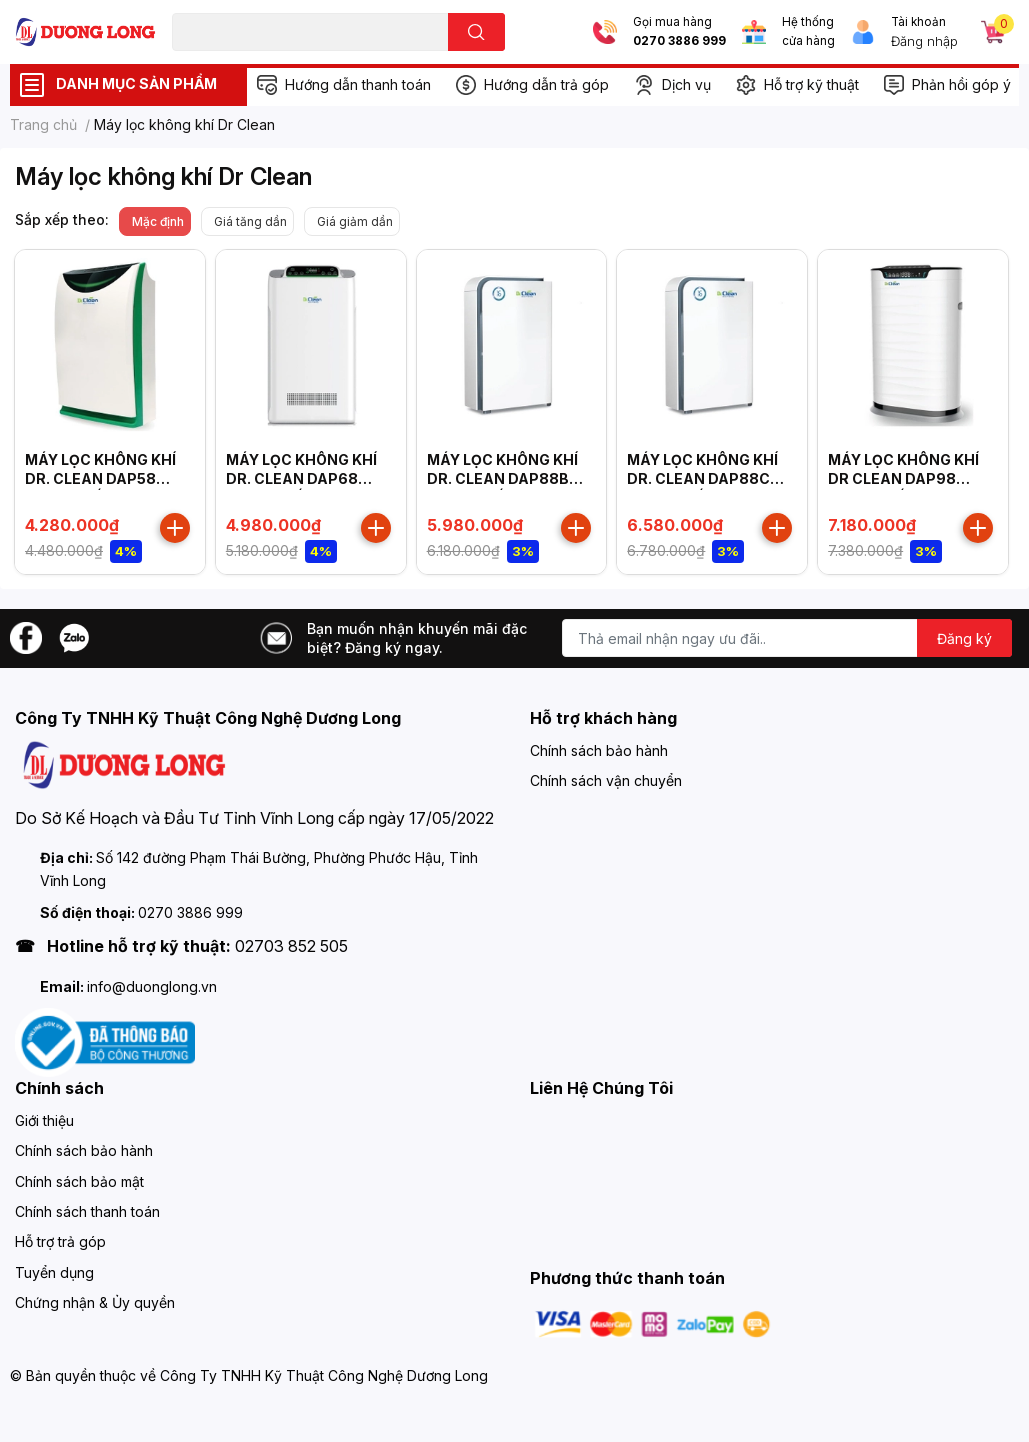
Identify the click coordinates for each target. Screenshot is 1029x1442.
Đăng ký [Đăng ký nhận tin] (964, 638)
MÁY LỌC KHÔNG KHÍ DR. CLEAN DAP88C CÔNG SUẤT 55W (702, 479)
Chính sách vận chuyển (606, 780)
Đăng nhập (924, 41)
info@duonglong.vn (152, 986)
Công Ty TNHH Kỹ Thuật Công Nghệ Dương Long (324, 1375)
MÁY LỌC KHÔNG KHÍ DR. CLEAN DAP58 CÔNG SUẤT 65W (100, 479)
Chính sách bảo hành (599, 750)
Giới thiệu (44, 1120)
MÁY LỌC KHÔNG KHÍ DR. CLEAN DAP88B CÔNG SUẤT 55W (502, 479)
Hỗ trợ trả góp (60, 1241)
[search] (476, 32)
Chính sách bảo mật (79, 1181)
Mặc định (158, 221)
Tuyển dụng (54, 1272)
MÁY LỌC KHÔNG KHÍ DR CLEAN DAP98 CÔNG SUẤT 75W (903, 479)
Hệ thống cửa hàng (808, 31)
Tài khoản (918, 22)
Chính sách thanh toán (87, 1211)
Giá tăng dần (250, 221)
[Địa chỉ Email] (787, 638)
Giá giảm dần (355, 221)
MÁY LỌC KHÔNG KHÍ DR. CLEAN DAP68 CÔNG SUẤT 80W (301, 479)
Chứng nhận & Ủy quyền (95, 1302)
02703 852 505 (291, 946)
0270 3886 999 (679, 41)
